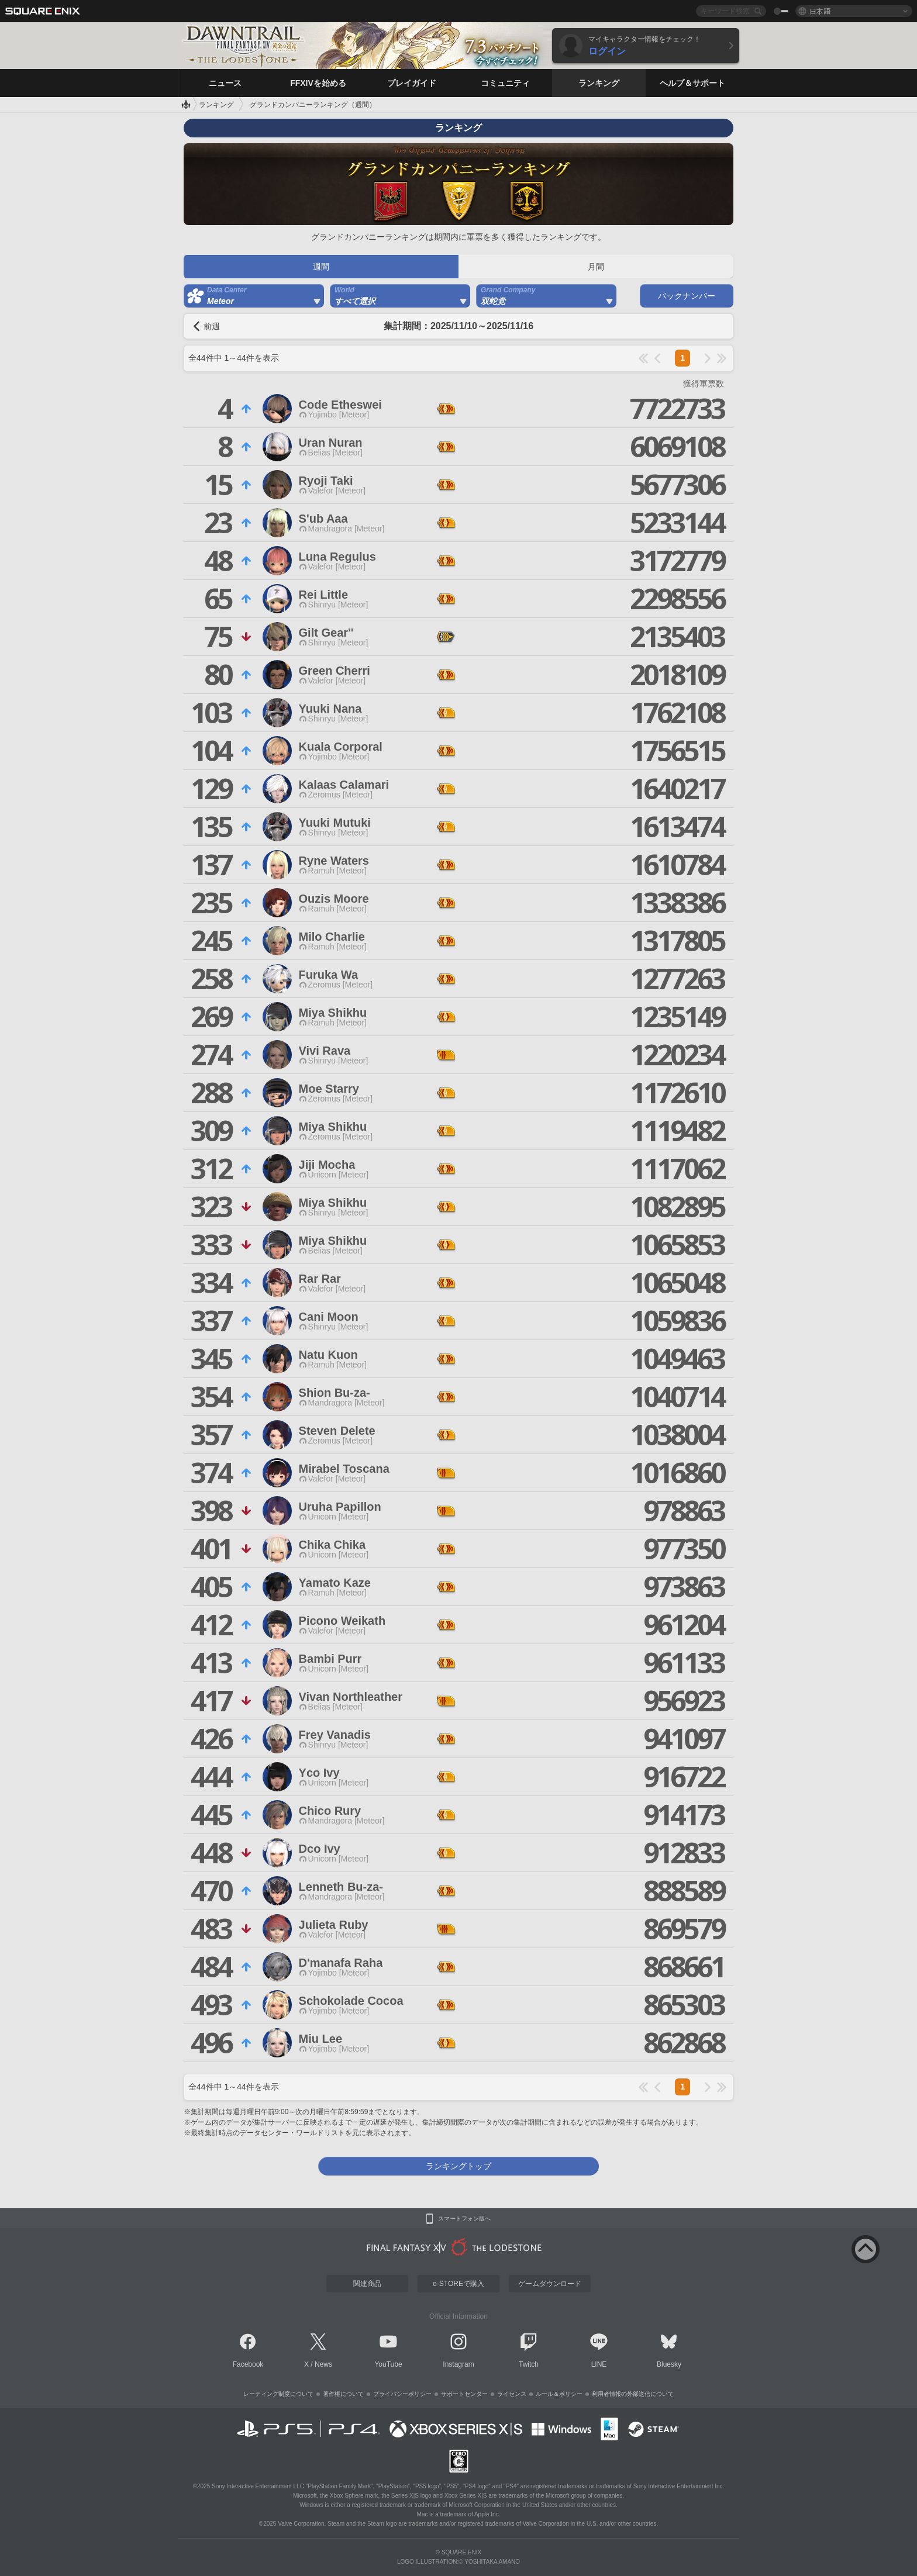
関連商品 (367, 2284)
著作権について (343, 2394)
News (323, 2364)
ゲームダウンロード (549, 2284)
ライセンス (511, 2394)
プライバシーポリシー (402, 2394)
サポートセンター (464, 2394)
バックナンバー (686, 296)
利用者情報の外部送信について (633, 2394)
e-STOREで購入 (458, 2284)
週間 (321, 266)
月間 (596, 266)
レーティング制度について (278, 2394)
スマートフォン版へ (464, 2219)
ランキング (216, 105)
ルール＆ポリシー (559, 2394)
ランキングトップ (458, 2166)
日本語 (819, 11)
